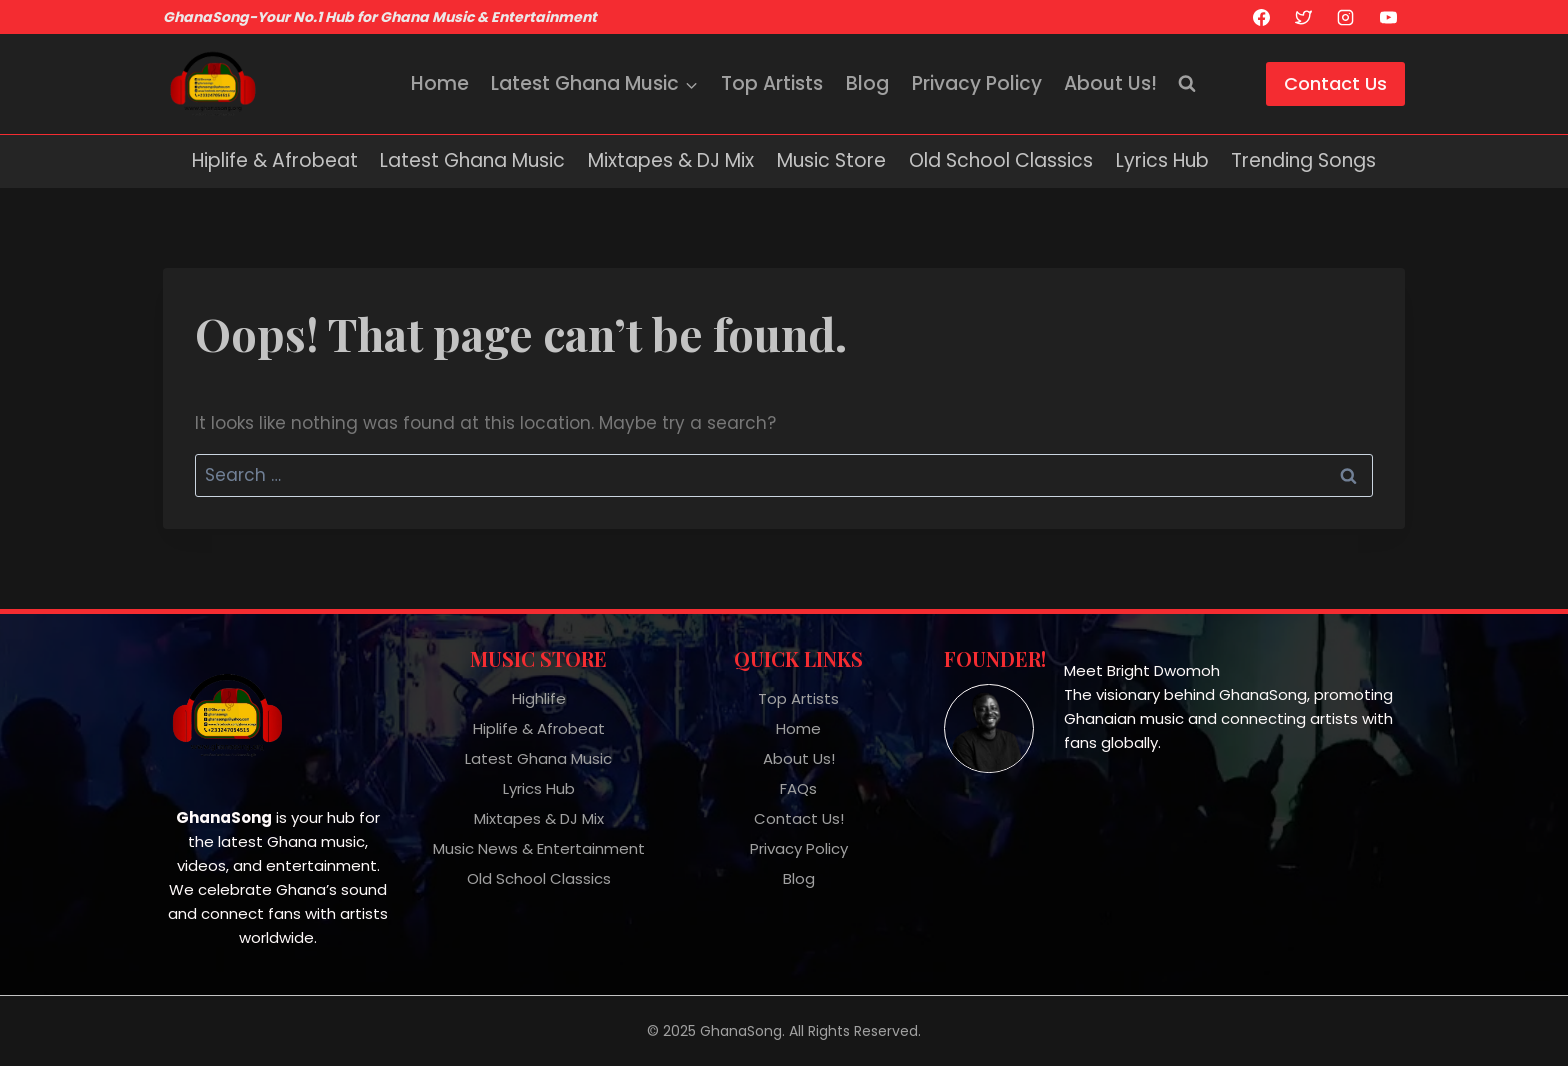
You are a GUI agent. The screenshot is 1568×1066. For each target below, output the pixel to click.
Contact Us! (799, 818)
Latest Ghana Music (472, 160)
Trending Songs (1303, 160)
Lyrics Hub (1162, 160)
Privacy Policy (977, 83)
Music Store (831, 160)
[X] (1303, 17)
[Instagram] (1346, 17)
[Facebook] (1261, 17)
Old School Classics (1001, 160)
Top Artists (772, 83)
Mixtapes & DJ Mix (671, 160)
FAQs (798, 788)
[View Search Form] (1187, 84)
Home (440, 83)
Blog (867, 83)
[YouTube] (1388, 17)
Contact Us (1335, 83)
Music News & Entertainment (539, 848)
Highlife (539, 698)
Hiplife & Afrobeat (275, 160)
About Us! (1110, 83)
